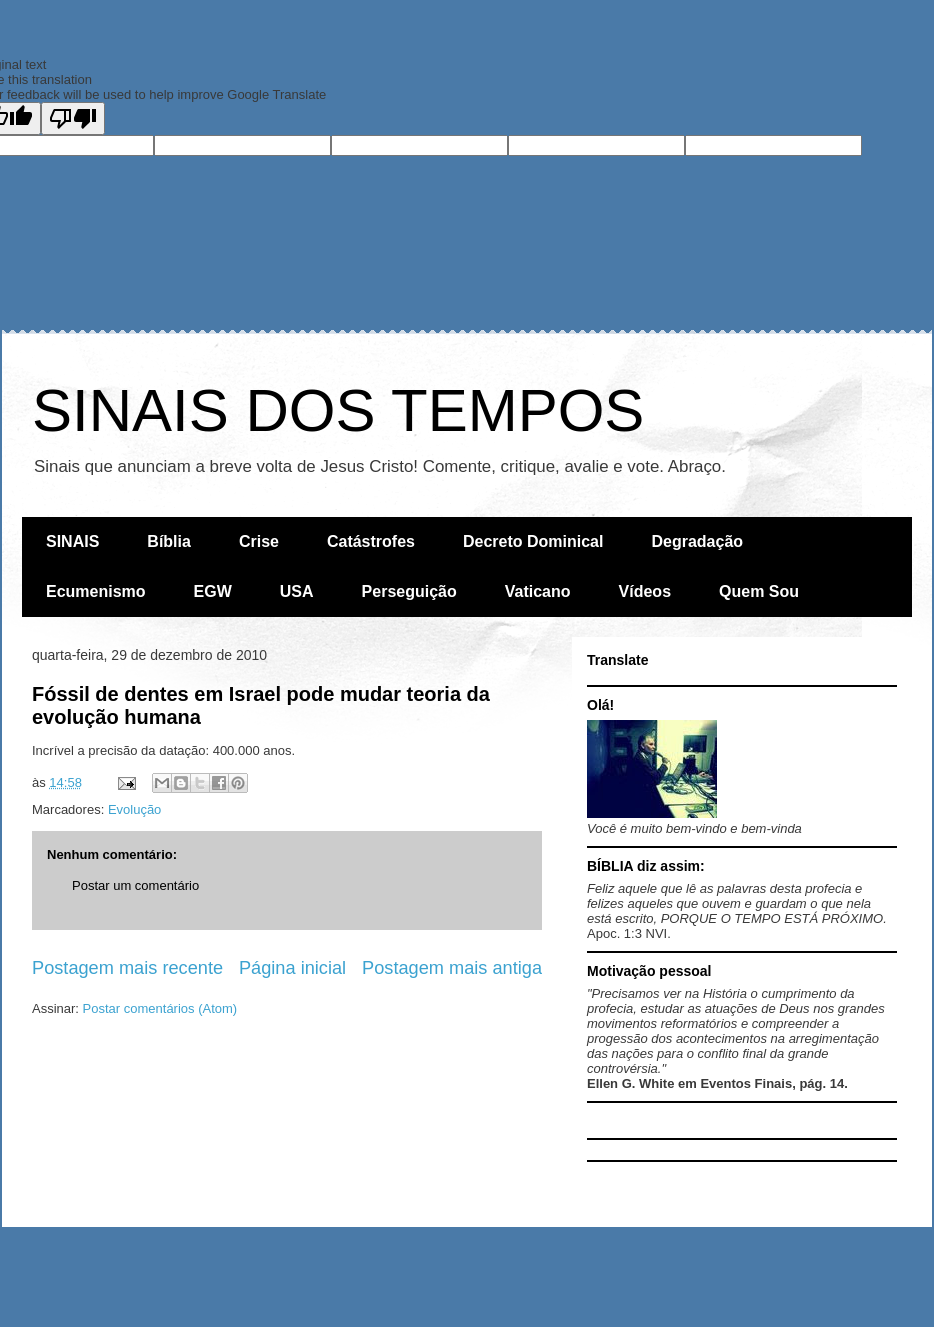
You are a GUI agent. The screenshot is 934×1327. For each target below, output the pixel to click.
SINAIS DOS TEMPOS (338, 410)
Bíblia (169, 541)
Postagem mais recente (127, 968)
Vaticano (538, 591)
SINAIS (72, 541)
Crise (259, 541)
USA (297, 591)
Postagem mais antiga (452, 968)
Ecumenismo (96, 591)
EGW (213, 591)
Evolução (134, 809)
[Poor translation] (73, 118)
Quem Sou (759, 591)
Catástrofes (371, 541)
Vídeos (645, 591)
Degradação (697, 541)
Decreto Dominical (533, 541)
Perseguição (409, 591)
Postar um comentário (135, 885)
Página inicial (292, 968)
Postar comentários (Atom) (160, 1008)
